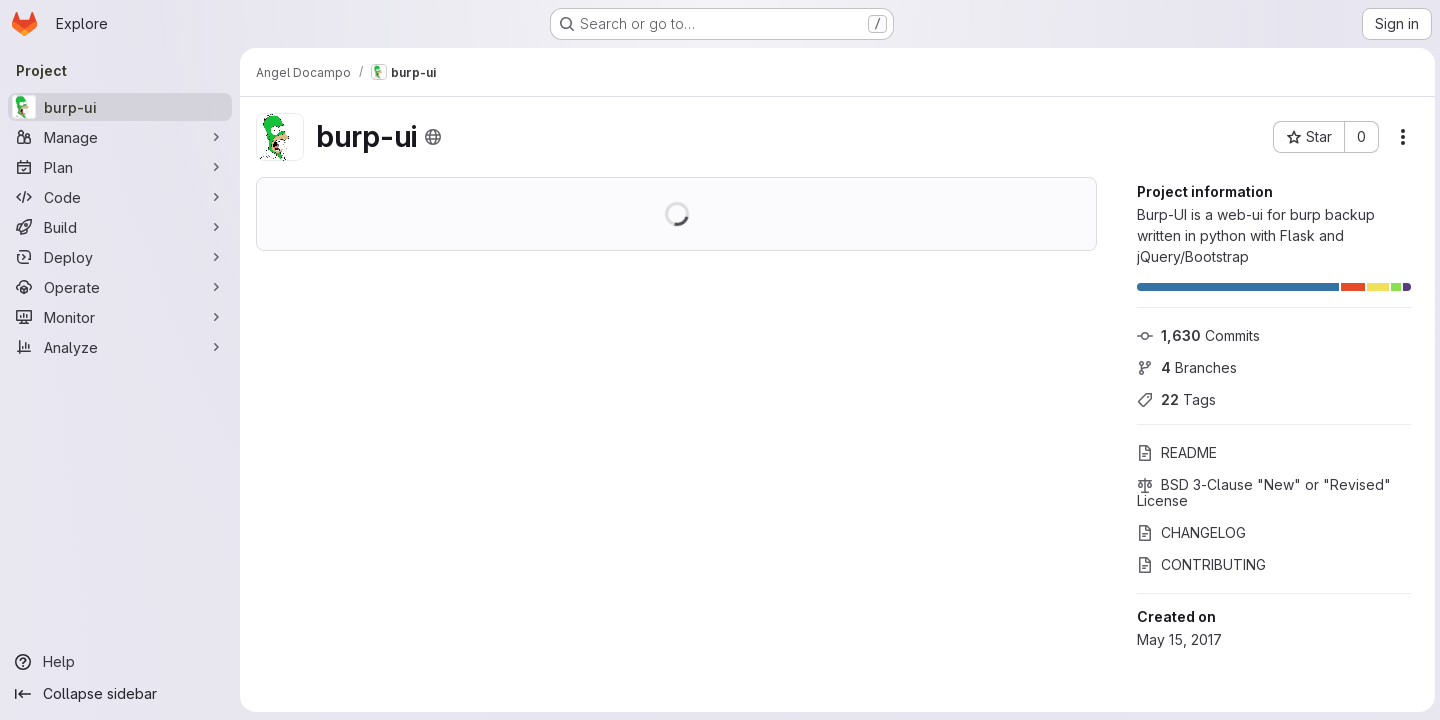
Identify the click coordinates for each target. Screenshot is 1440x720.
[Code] (120, 197)
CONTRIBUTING (1198, 564)
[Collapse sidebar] (120, 694)
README (1174, 452)
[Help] (120, 662)
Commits (1195, 335)
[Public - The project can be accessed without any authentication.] (433, 137)
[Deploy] (120, 257)
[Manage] (120, 137)
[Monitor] (120, 317)
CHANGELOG (1188, 532)
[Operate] (120, 287)
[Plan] (120, 167)
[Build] (120, 227)
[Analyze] (120, 347)
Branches (1184, 367)
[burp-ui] (120, 107)
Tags (1173, 399)
